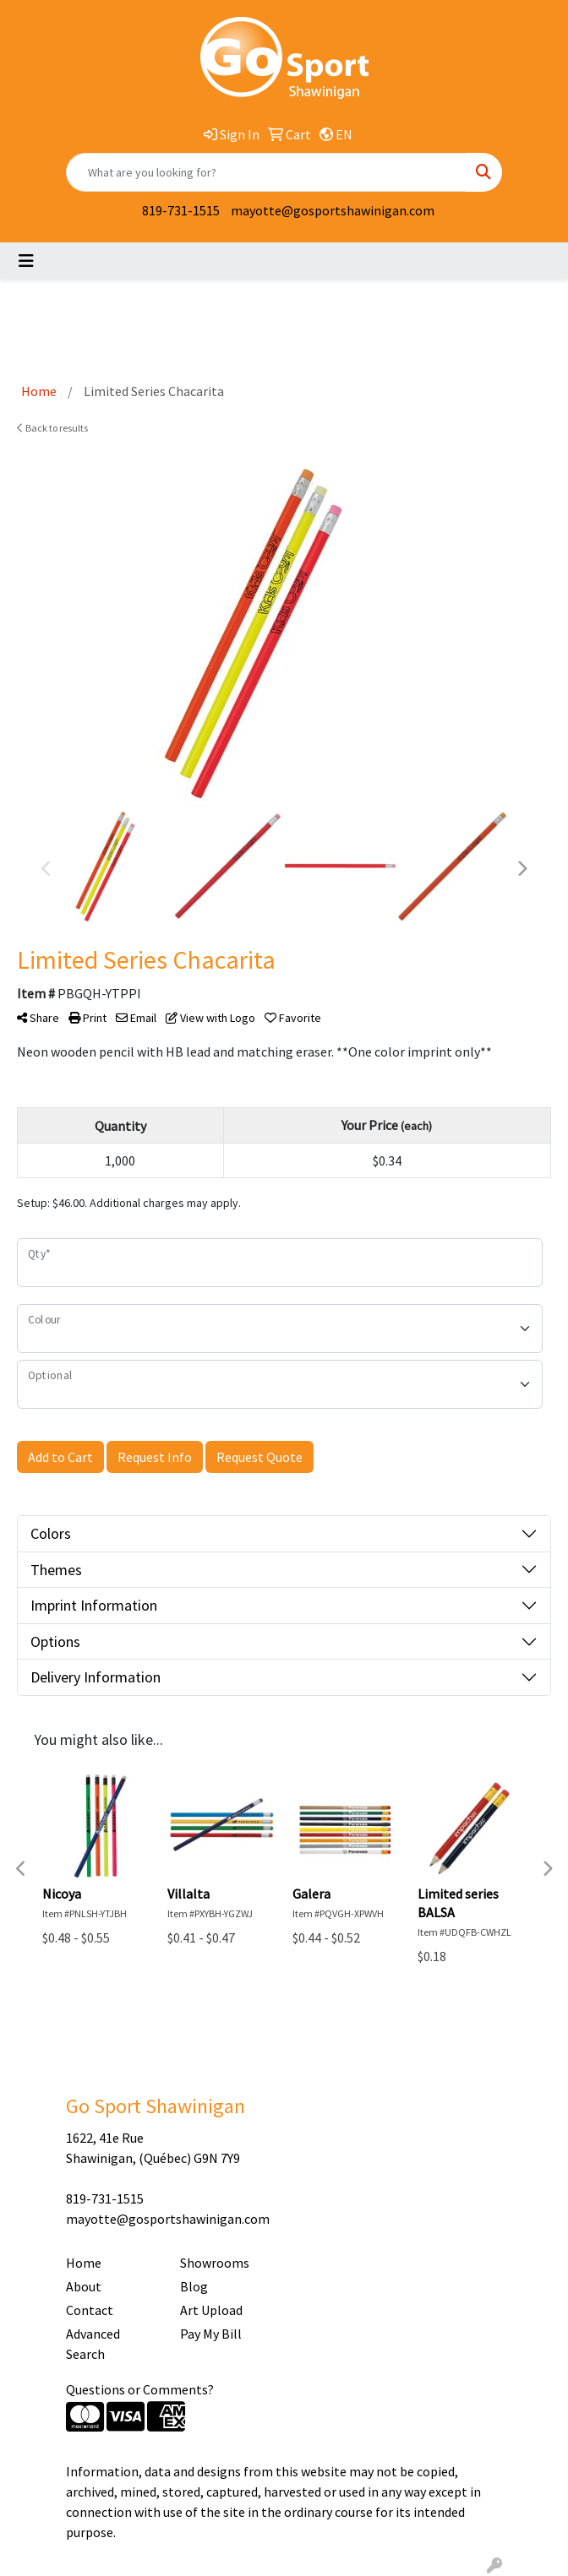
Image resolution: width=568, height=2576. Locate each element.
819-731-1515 (181, 210)
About (83, 2286)
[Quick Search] (266, 172)
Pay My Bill (211, 2333)
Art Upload (211, 2310)
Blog (194, 2286)
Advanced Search (93, 2343)
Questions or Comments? (140, 2389)
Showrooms (214, 2262)
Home (83, 2262)
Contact (89, 2310)
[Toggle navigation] (26, 261)
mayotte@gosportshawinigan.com (332, 210)
